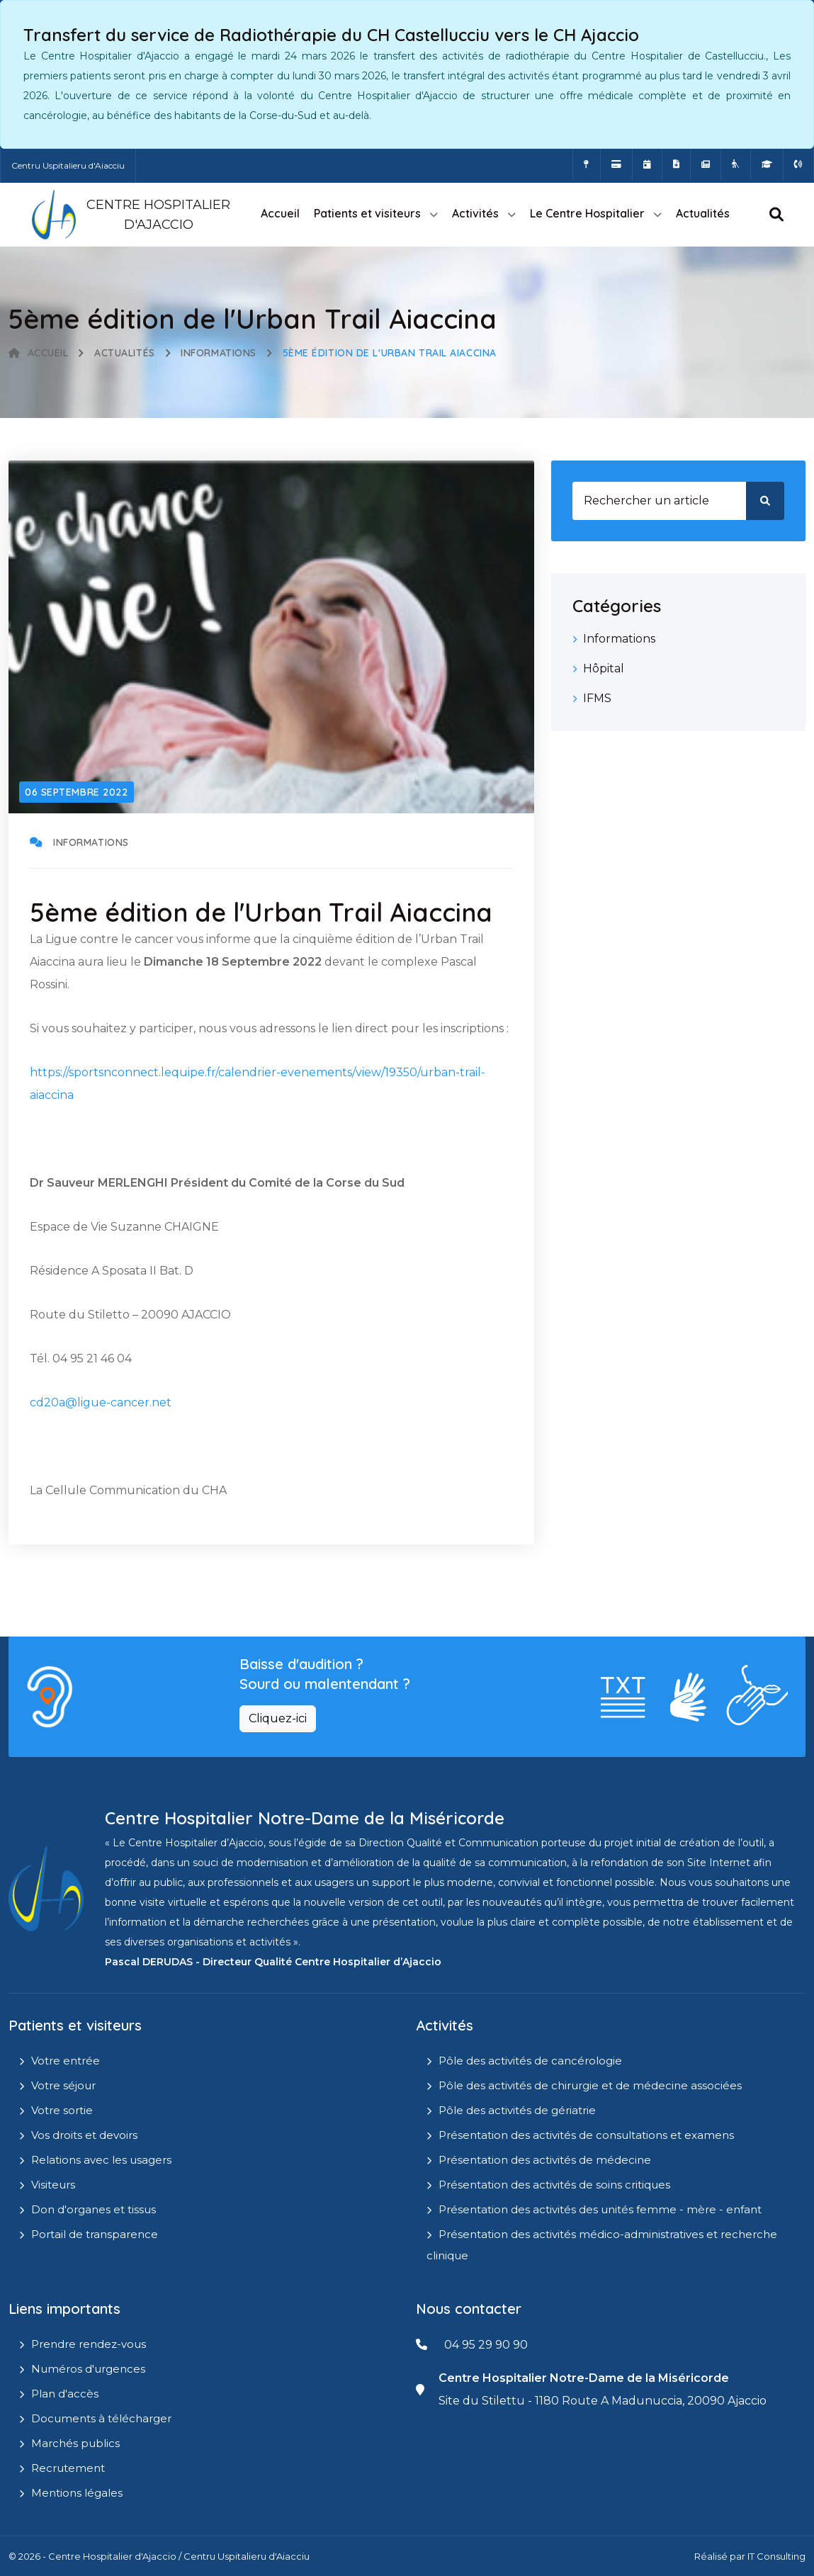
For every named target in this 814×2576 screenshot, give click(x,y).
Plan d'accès (64, 2393)
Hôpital (603, 668)
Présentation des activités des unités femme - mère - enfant (600, 2209)
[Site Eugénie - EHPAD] (735, 164)
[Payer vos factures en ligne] (616, 164)
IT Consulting (776, 2556)
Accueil (280, 213)
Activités (475, 213)
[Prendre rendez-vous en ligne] (647, 164)
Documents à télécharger (101, 2418)
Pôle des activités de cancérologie (530, 2060)
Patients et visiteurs (367, 213)
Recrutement (68, 2468)
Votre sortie (62, 2110)
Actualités (703, 213)
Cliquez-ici (278, 1718)
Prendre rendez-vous (88, 2344)
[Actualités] (705, 164)
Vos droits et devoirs (84, 2135)
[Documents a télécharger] (676, 164)
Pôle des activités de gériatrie (517, 2110)
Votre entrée (65, 2060)
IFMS (597, 698)
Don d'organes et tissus (93, 2209)
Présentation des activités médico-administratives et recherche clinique (601, 2244)
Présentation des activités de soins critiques (554, 2184)
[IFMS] (767, 164)
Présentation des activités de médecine (545, 2160)
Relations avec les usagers (101, 2160)
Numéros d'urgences (88, 2369)
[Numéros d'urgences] (798, 164)
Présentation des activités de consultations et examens (586, 2135)
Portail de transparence (94, 2234)
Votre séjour (63, 2085)
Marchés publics (75, 2443)
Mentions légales (77, 2492)
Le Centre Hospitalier (587, 213)
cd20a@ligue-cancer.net (100, 1402)
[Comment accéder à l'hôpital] (586, 164)
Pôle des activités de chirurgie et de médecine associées (590, 2085)
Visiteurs (53, 2184)
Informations (218, 352)
